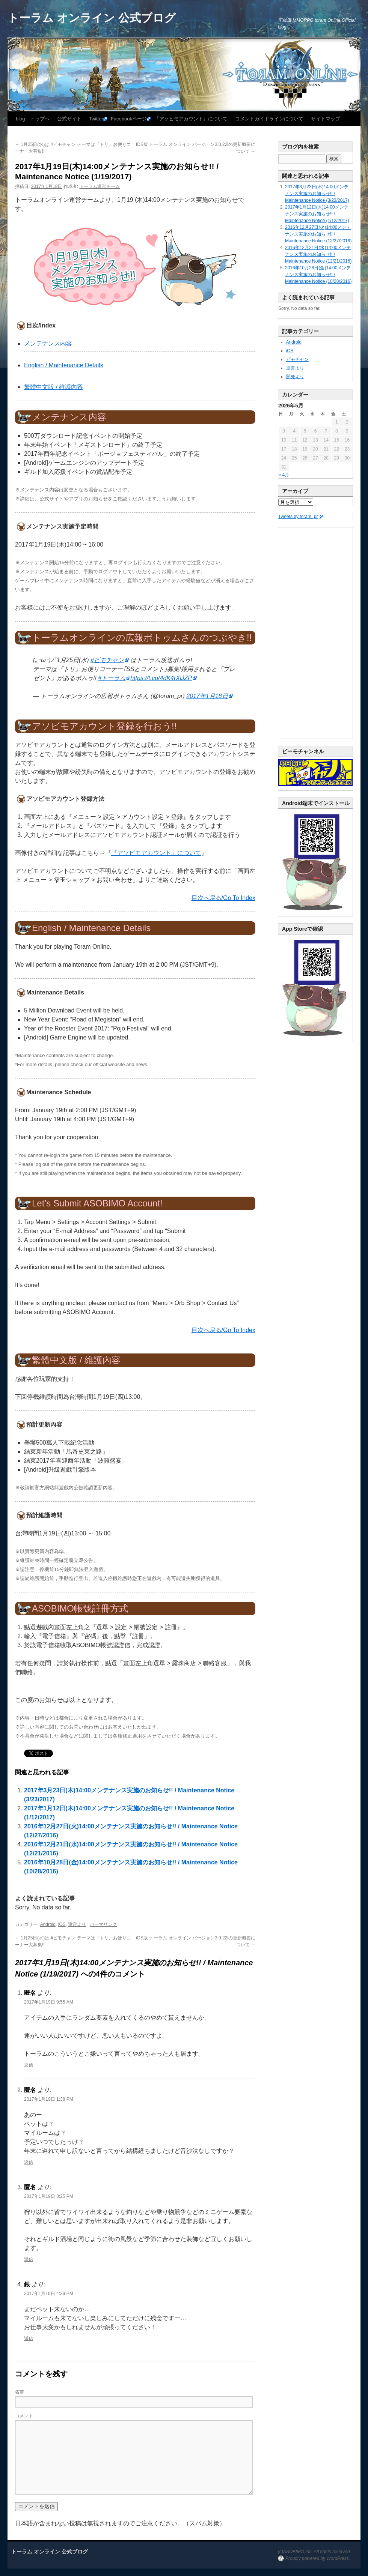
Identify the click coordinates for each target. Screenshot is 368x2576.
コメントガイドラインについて (269, 119)
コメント (24, 2415)
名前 (19, 2391)
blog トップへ (33, 119)
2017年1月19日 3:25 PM (48, 2196)
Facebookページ (129, 119)
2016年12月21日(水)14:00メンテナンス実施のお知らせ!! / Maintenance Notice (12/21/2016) (318, 254)
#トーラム (111, 678)
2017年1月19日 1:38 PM (48, 2099)
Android (48, 1924)
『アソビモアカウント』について (191, 119)
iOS (62, 1924)
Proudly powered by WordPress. (317, 2558)
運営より (77, 1924)
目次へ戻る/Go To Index (223, 898)
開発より (295, 376)
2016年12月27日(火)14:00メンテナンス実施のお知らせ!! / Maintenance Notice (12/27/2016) (318, 234)
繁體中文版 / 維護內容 (53, 387)
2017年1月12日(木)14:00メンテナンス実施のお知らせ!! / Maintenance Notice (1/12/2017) (317, 213)
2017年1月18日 (207, 696)
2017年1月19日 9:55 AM (48, 2002)
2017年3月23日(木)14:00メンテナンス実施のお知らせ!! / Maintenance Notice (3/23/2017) (317, 193)
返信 (28, 2065)
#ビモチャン (107, 660)
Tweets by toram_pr (298, 516)
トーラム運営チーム (99, 186)
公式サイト (69, 119)
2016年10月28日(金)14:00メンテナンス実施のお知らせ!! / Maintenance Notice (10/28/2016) (318, 274)
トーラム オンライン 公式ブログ (92, 18)
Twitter (96, 119)
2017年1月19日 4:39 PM (48, 2293)
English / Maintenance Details (63, 365)
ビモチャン (297, 359)
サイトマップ (325, 119)
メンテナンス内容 (48, 343)
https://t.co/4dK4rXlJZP (161, 678)
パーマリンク (103, 1924)
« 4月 (284, 475)
